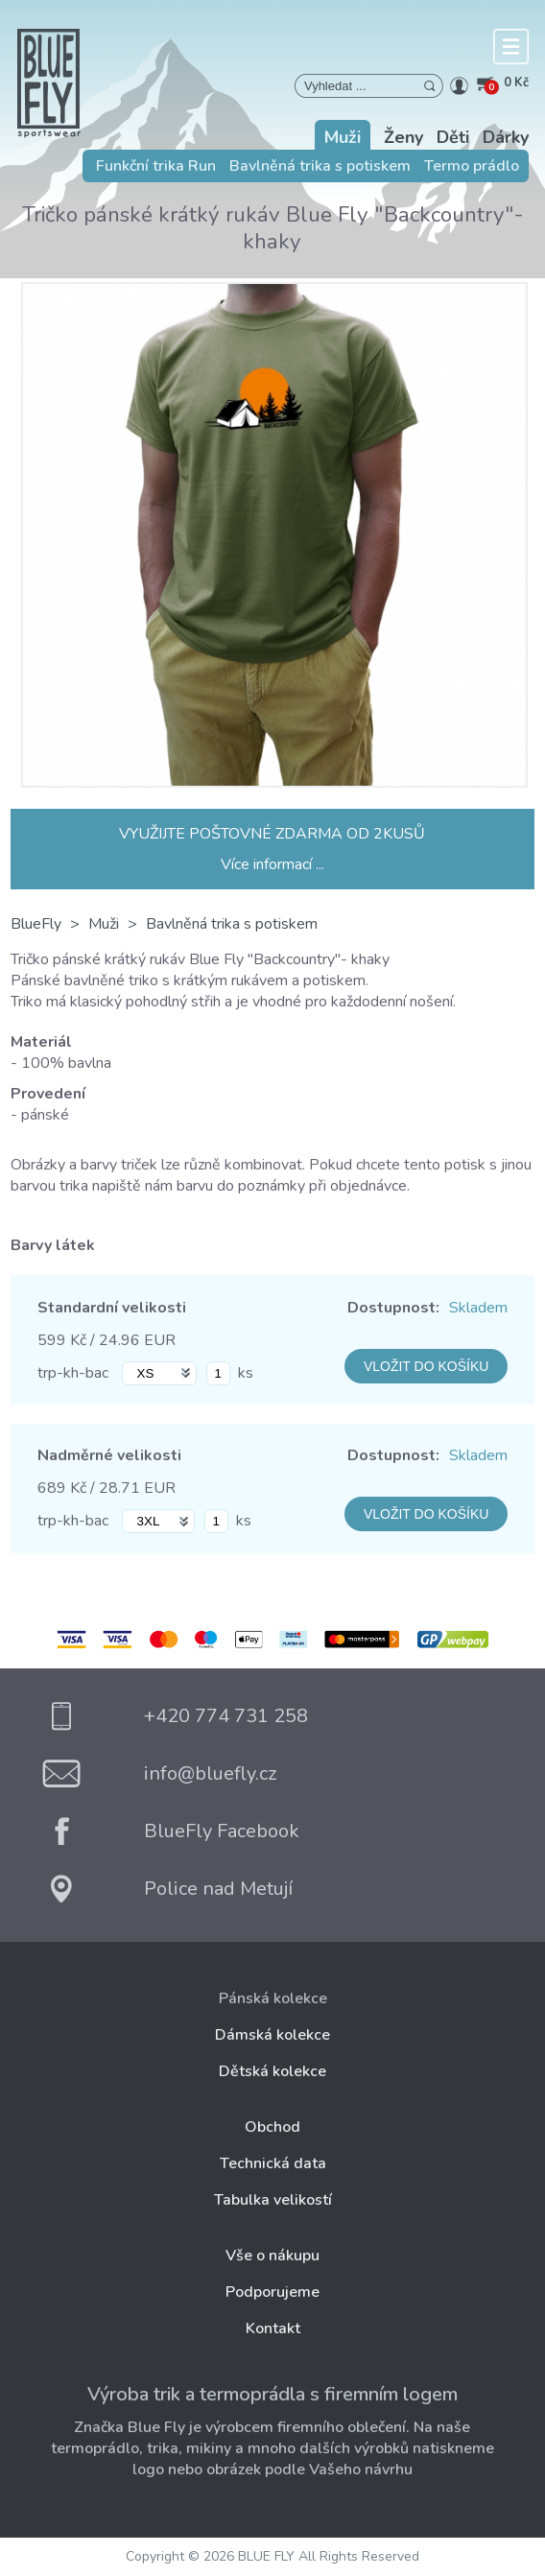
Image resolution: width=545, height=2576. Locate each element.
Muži (342, 137)
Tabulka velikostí (273, 2199)
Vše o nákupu (272, 2255)
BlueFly (36, 923)
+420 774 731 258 (226, 1716)
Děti (453, 137)
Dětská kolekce (272, 2071)
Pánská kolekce (273, 1998)
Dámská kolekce (272, 2034)
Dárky (506, 137)
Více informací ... (272, 864)
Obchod (272, 2127)
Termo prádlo (471, 166)
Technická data (273, 2163)
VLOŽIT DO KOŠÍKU (426, 1366)
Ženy (403, 137)
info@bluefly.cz (210, 1773)
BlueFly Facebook (221, 1831)
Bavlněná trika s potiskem (320, 166)
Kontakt (273, 2328)
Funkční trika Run (156, 166)
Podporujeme (272, 2292)
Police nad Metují (218, 1889)
